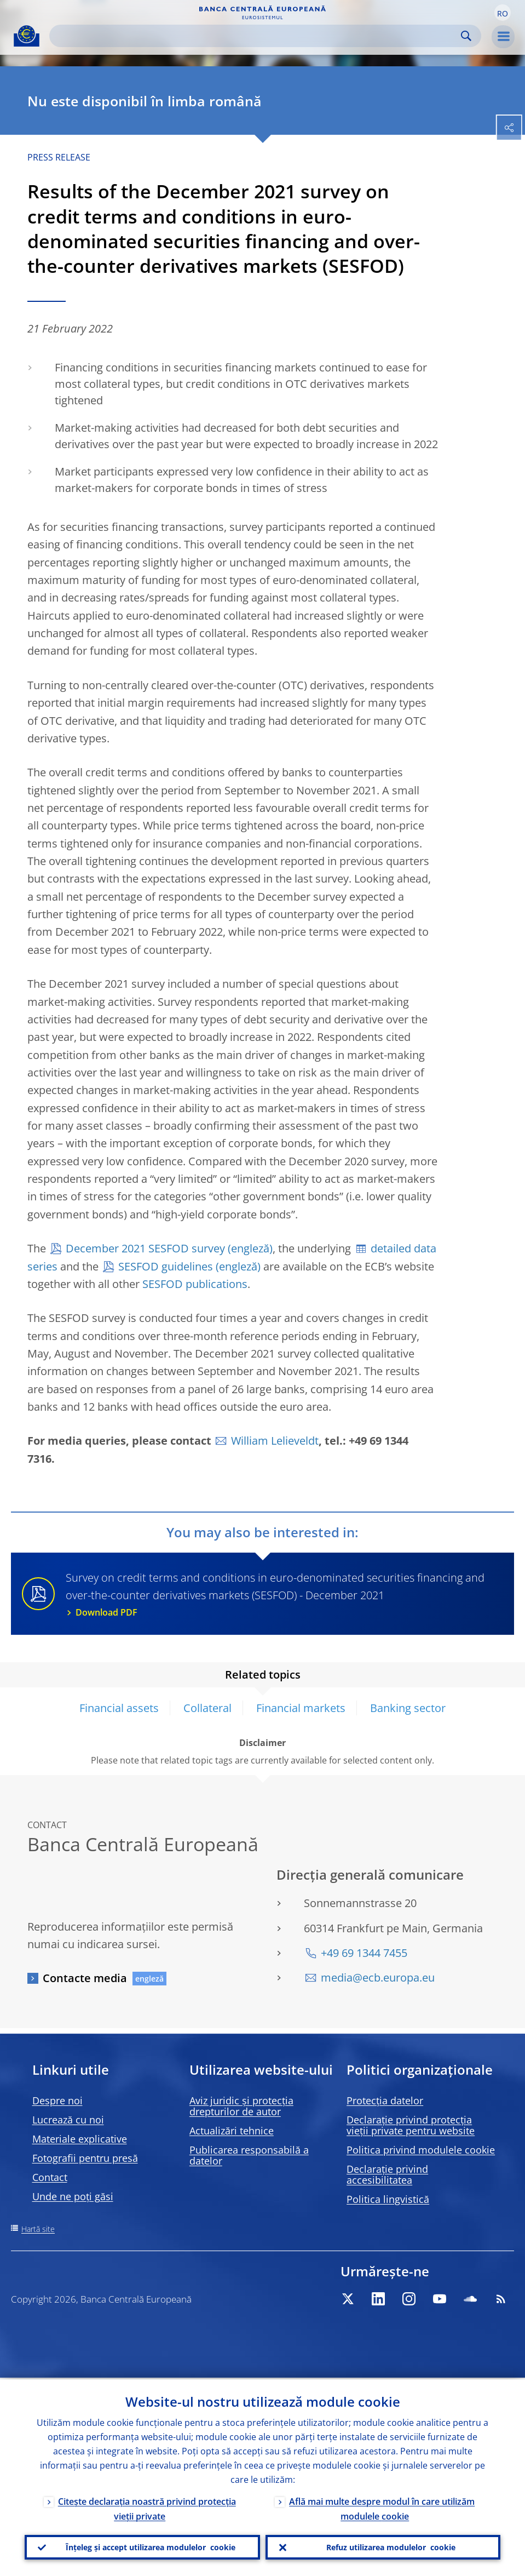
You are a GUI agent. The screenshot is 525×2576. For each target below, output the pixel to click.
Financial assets (119, 1708)
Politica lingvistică (388, 2199)
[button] (502, 12)
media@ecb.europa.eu (378, 1977)
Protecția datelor (385, 2100)
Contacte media (85, 1978)
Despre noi (57, 2100)
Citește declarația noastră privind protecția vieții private (147, 2507)
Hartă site (38, 2229)
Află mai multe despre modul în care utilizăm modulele (382, 2507)
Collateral (207, 1708)
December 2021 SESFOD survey (145, 1248)
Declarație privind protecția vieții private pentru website (411, 2125)
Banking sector (408, 1708)
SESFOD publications (194, 1283)
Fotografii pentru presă (85, 2158)
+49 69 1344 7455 (364, 1952)
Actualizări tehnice (231, 2130)
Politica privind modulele (421, 2149)
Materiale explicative (79, 2138)
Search (466, 35)
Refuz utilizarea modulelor (390, 2546)
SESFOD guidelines (165, 1266)
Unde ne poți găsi (72, 2196)
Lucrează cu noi (68, 2119)
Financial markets (300, 1708)
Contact (49, 2177)
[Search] (256, 35)
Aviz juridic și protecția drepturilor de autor (241, 2106)
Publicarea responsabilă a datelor (249, 2155)
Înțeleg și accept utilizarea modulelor (150, 2546)
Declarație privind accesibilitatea (387, 2174)
